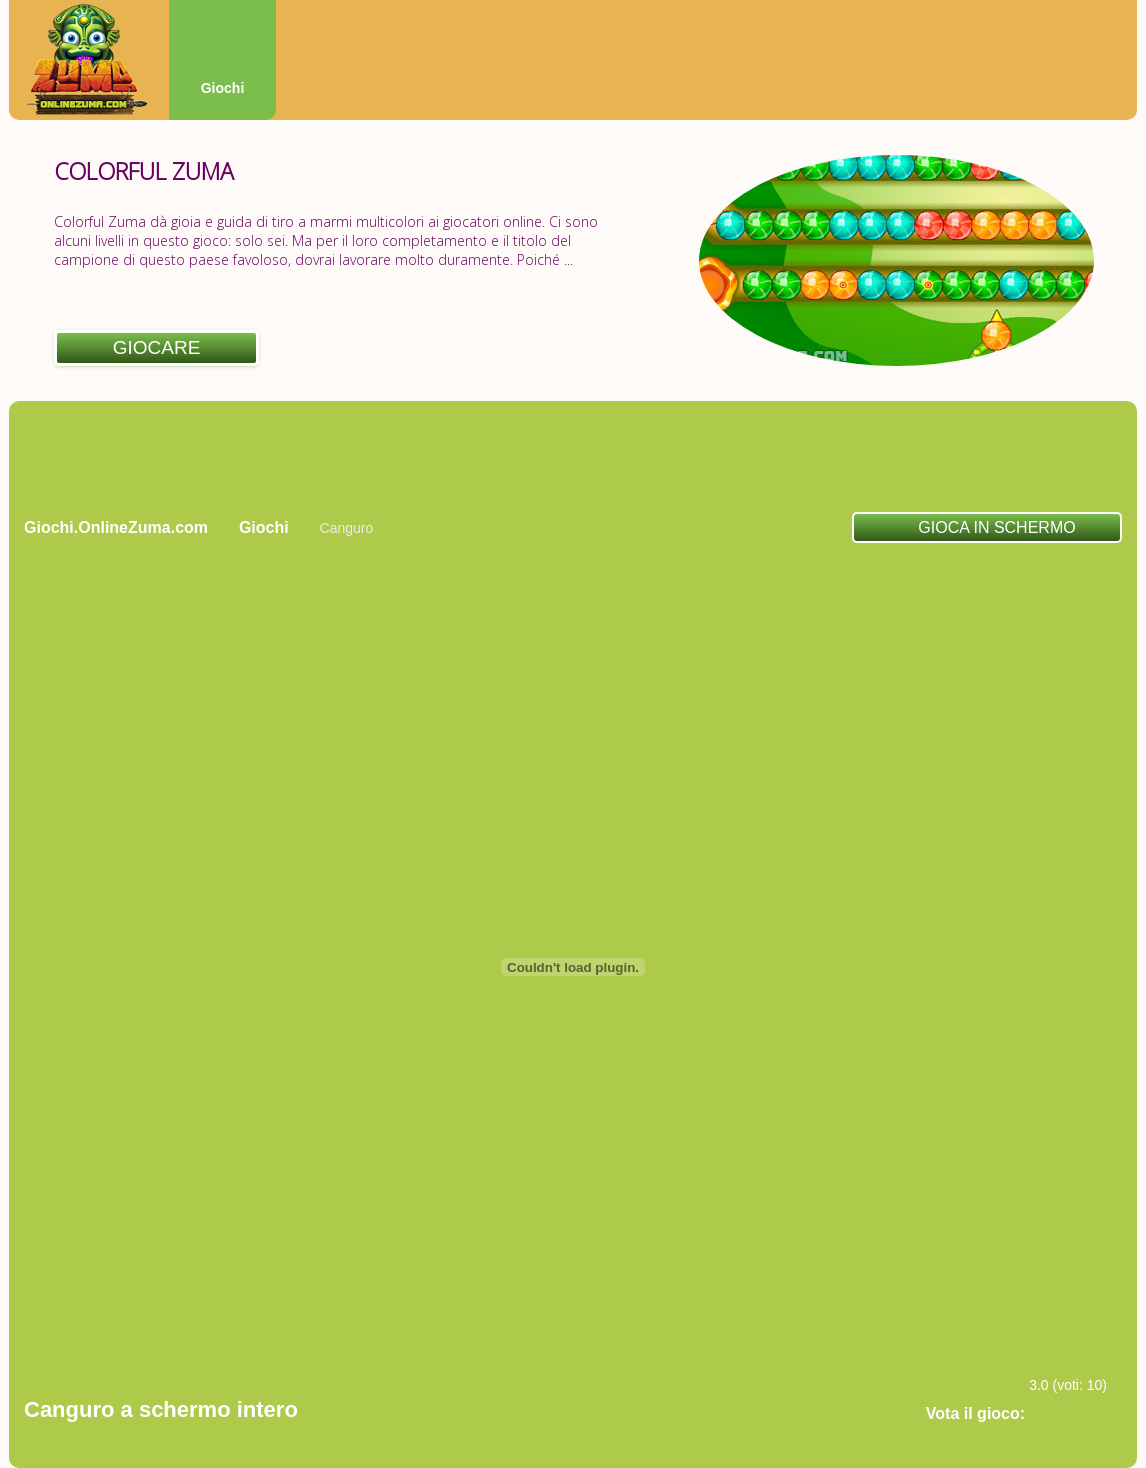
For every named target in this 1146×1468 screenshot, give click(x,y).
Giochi (223, 88)
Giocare (157, 347)
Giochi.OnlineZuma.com (116, 527)
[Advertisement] (573, 456)
